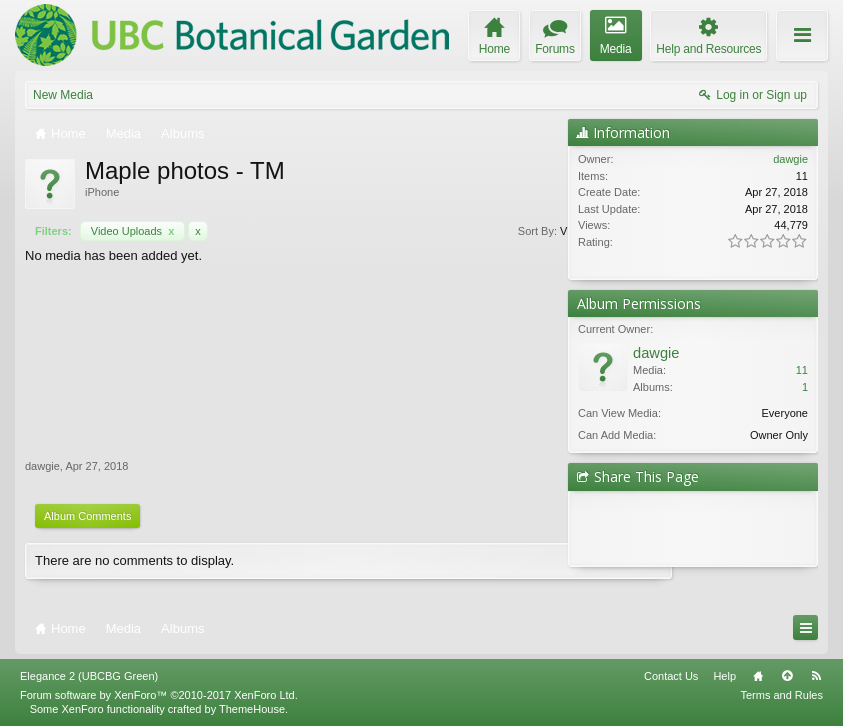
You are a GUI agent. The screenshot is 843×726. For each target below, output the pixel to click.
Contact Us (671, 676)
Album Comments (87, 516)
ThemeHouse (252, 709)
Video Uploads (133, 231)
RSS (816, 676)
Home (758, 676)
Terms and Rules (781, 695)
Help (724, 676)
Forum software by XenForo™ (159, 695)
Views (468, 231)
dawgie (42, 466)
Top (787, 676)
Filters (525, 231)
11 (802, 370)
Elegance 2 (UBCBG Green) (89, 676)
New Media (63, 95)
